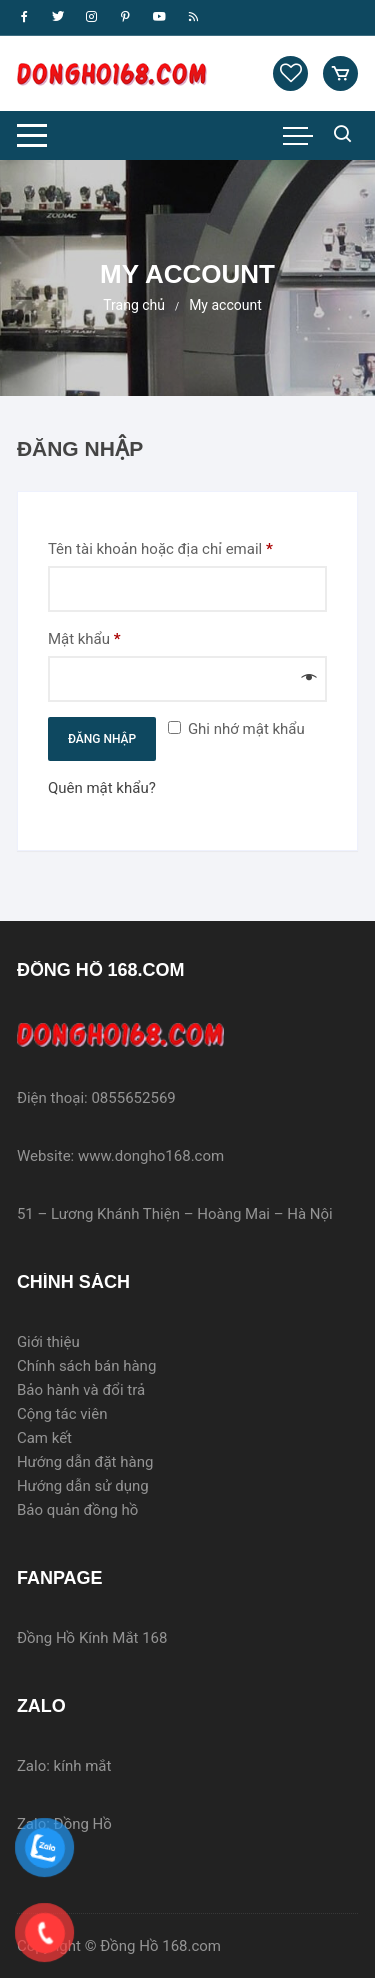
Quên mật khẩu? (102, 788)
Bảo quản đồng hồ (78, 1510)
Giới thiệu (48, 1342)
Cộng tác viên (62, 1414)
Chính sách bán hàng (86, 1366)
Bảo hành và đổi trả (81, 1390)
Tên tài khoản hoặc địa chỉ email (176, 549)
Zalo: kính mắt (64, 1766)
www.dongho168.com (151, 1156)
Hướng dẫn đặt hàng (85, 1462)
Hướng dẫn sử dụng (83, 1486)
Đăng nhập (102, 739)
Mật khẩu (100, 639)
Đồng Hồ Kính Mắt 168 (94, 1638)
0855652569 (133, 1098)
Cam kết (44, 1438)
